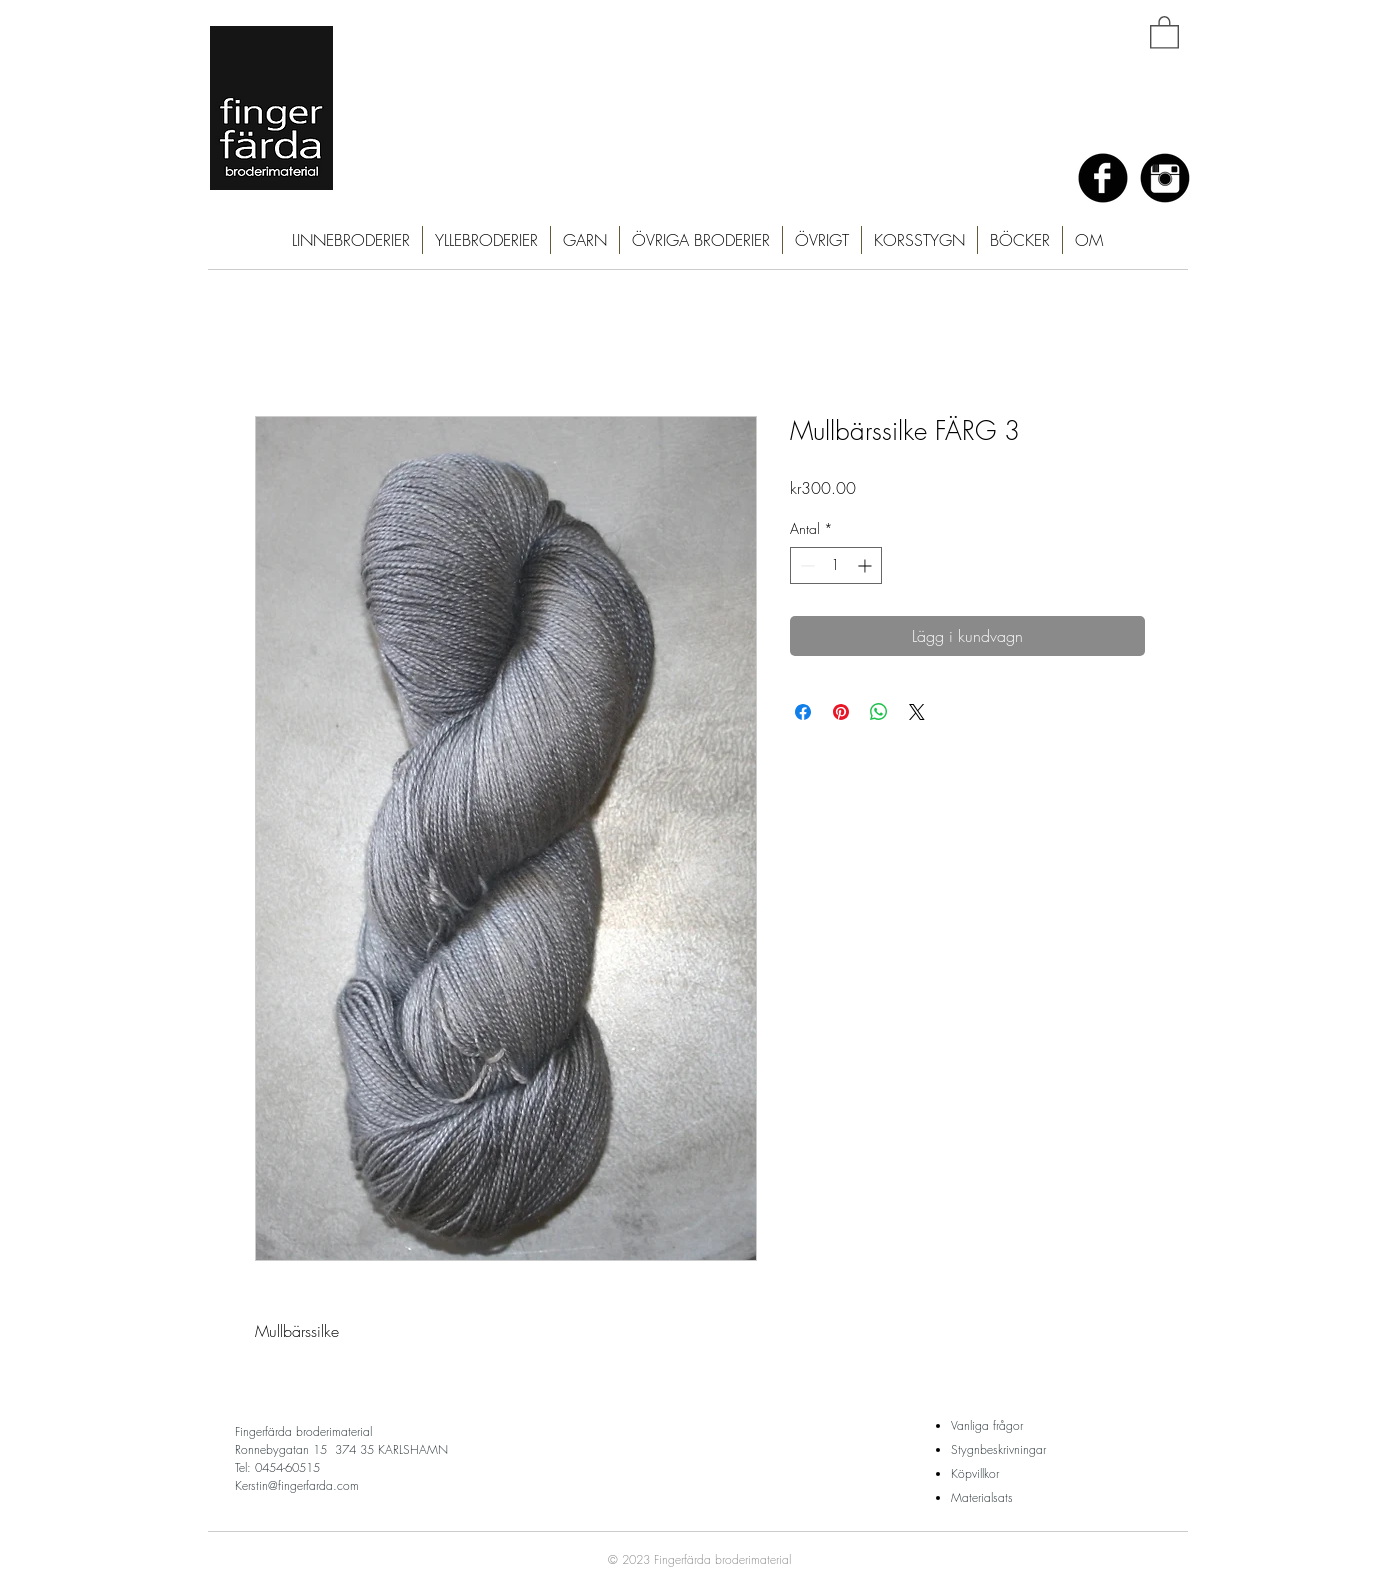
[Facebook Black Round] (1103, 178)
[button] (1164, 31)
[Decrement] (805, 565)
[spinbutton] (836, 565)
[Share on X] (917, 712)
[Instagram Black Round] (1165, 178)
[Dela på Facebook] (803, 712)
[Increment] (866, 565)
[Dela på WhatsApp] (879, 712)
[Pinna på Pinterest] (841, 712)
